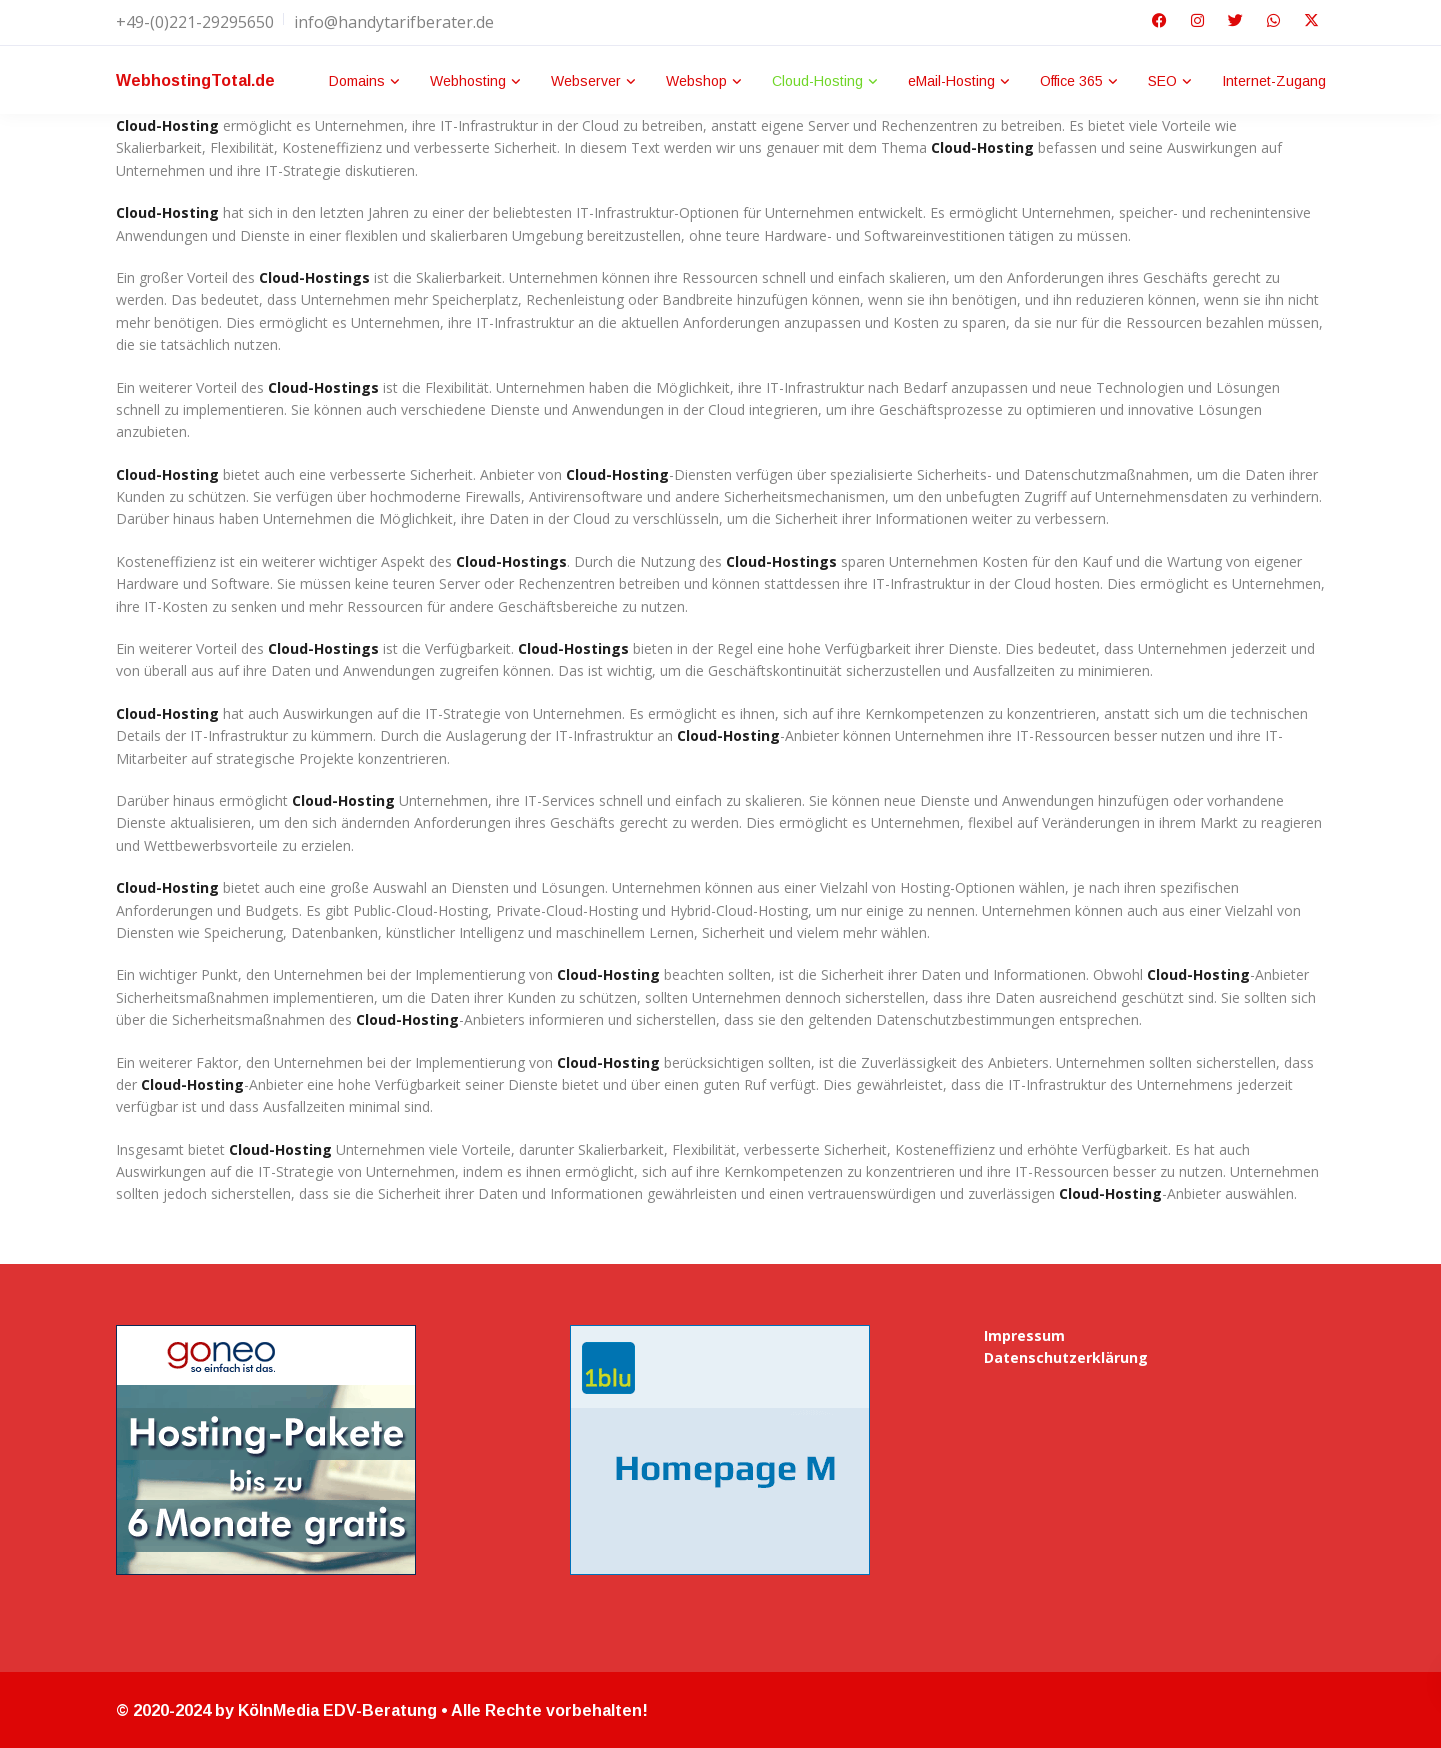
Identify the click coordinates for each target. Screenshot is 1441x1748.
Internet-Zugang (1274, 81)
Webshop (696, 81)
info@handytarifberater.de (394, 22)
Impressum (1024, 1335)
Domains (357, 81)
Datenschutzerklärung (1066, 1357)
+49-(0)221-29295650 (195, 22)
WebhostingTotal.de (195, 80)
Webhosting (468, 81)
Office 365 (1071, 81)
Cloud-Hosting (817, 81)
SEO (1162, 81)
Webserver (586, 81)
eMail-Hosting (951, 81)
